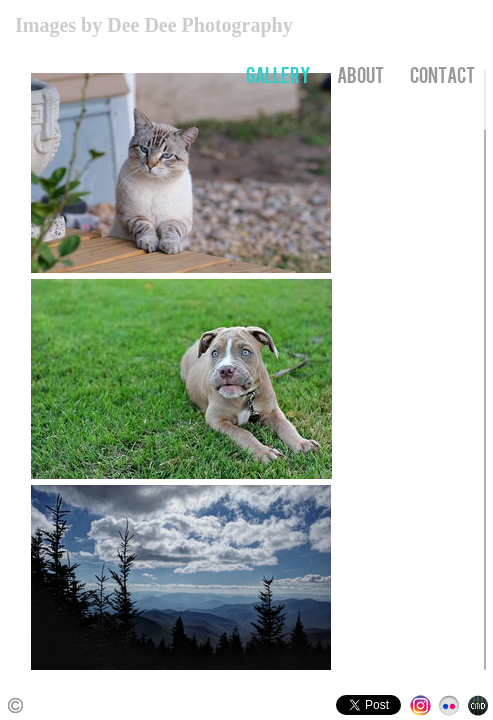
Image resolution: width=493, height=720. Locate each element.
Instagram (420, 705)
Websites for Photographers (478, 705)
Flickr (449, 705)
